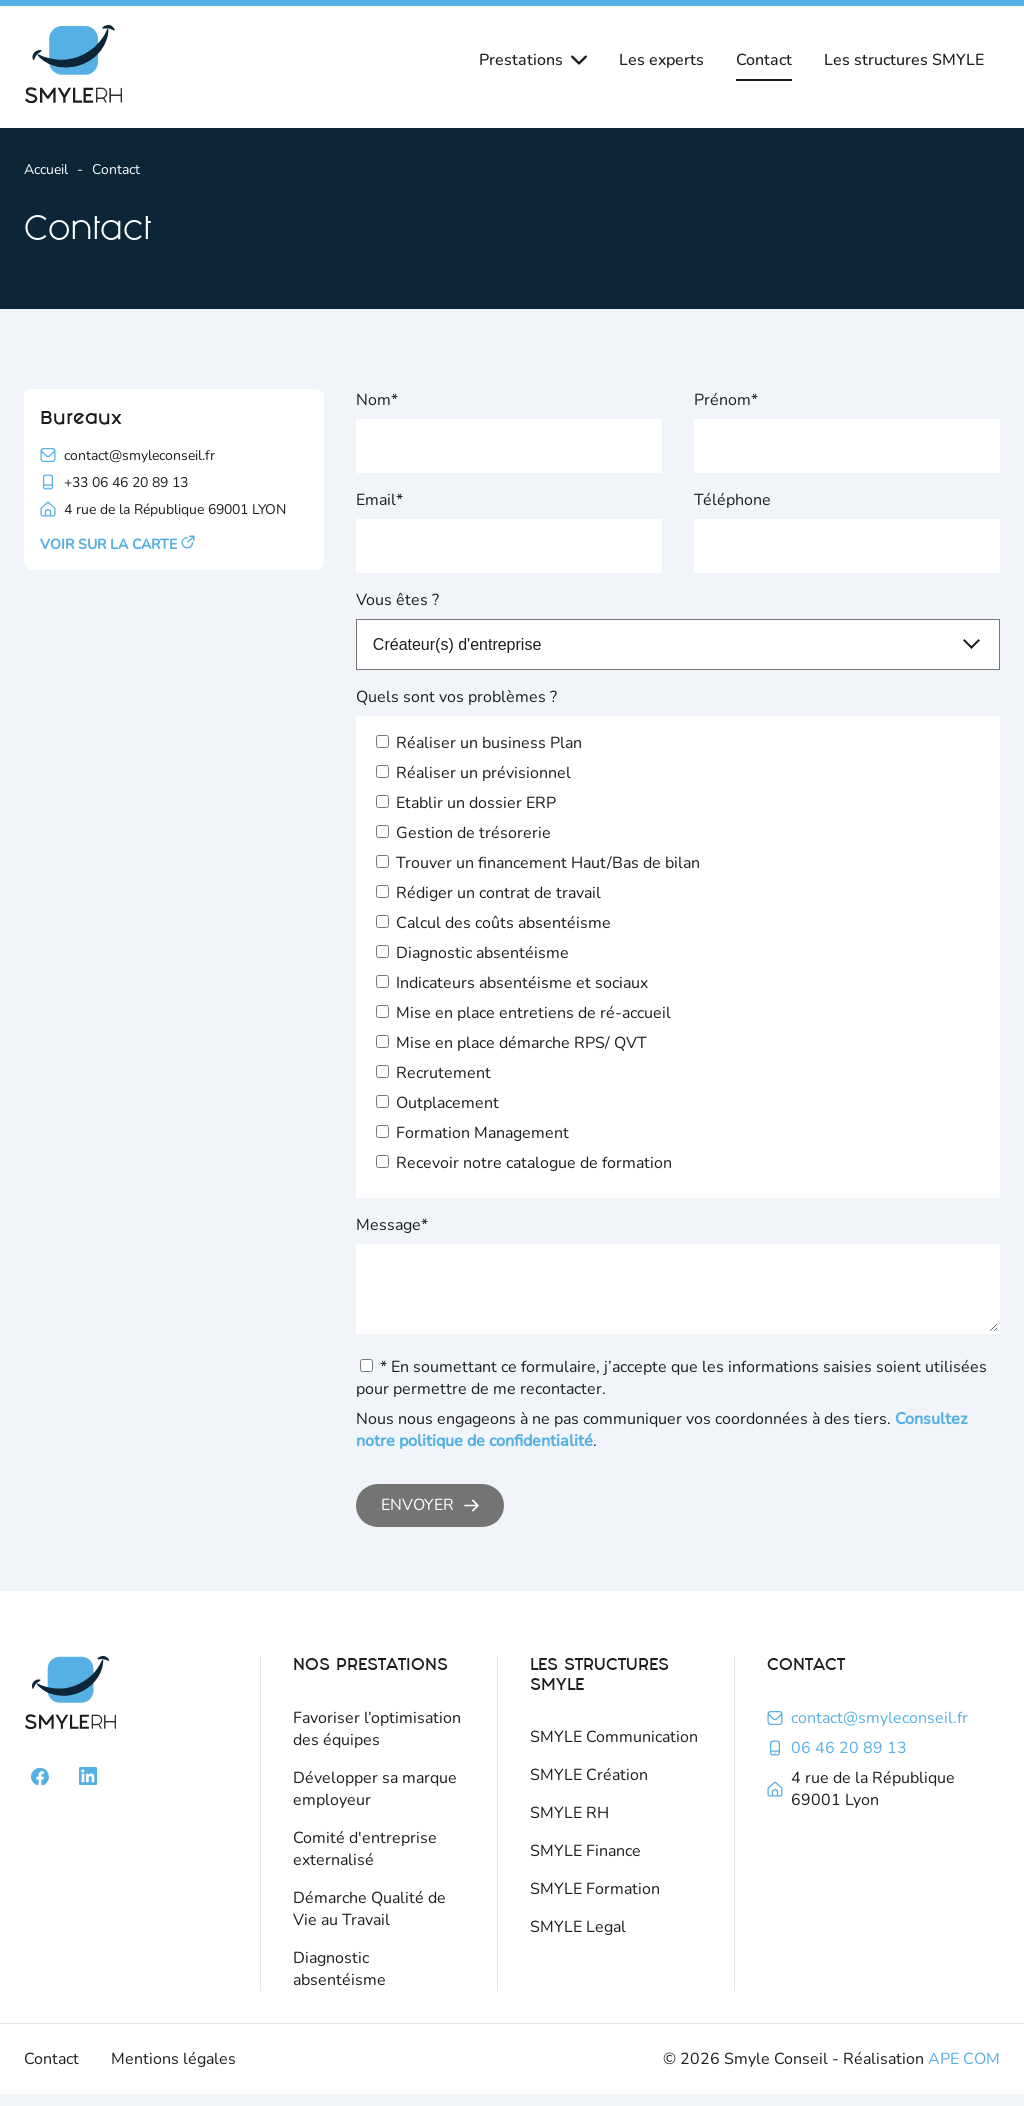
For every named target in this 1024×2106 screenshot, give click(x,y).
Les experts (661, 60)
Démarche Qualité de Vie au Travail (369, 1921)
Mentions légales (173, 2071)
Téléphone (732, 500)
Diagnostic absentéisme (339, 1981)
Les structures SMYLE (904, 60)
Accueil (46, 169)
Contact (764, 60)
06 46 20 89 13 (849, 1760)
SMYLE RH (569, 1825)
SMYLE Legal (578, 1939)
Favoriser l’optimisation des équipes (377, 1741)
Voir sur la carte (117, 544)
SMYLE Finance (585, 1863)
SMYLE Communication (614, 1749)
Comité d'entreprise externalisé (365, 1861)
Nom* (377, 400)
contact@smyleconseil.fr (879, 1730)
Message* (392, 1225)
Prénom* (726, 400)
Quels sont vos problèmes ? (456, 697)
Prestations (533, 60)
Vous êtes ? (397, 600)
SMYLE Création (589, 1787)
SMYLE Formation (595, 1901)
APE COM (964, 2071)
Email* (379, 500)
